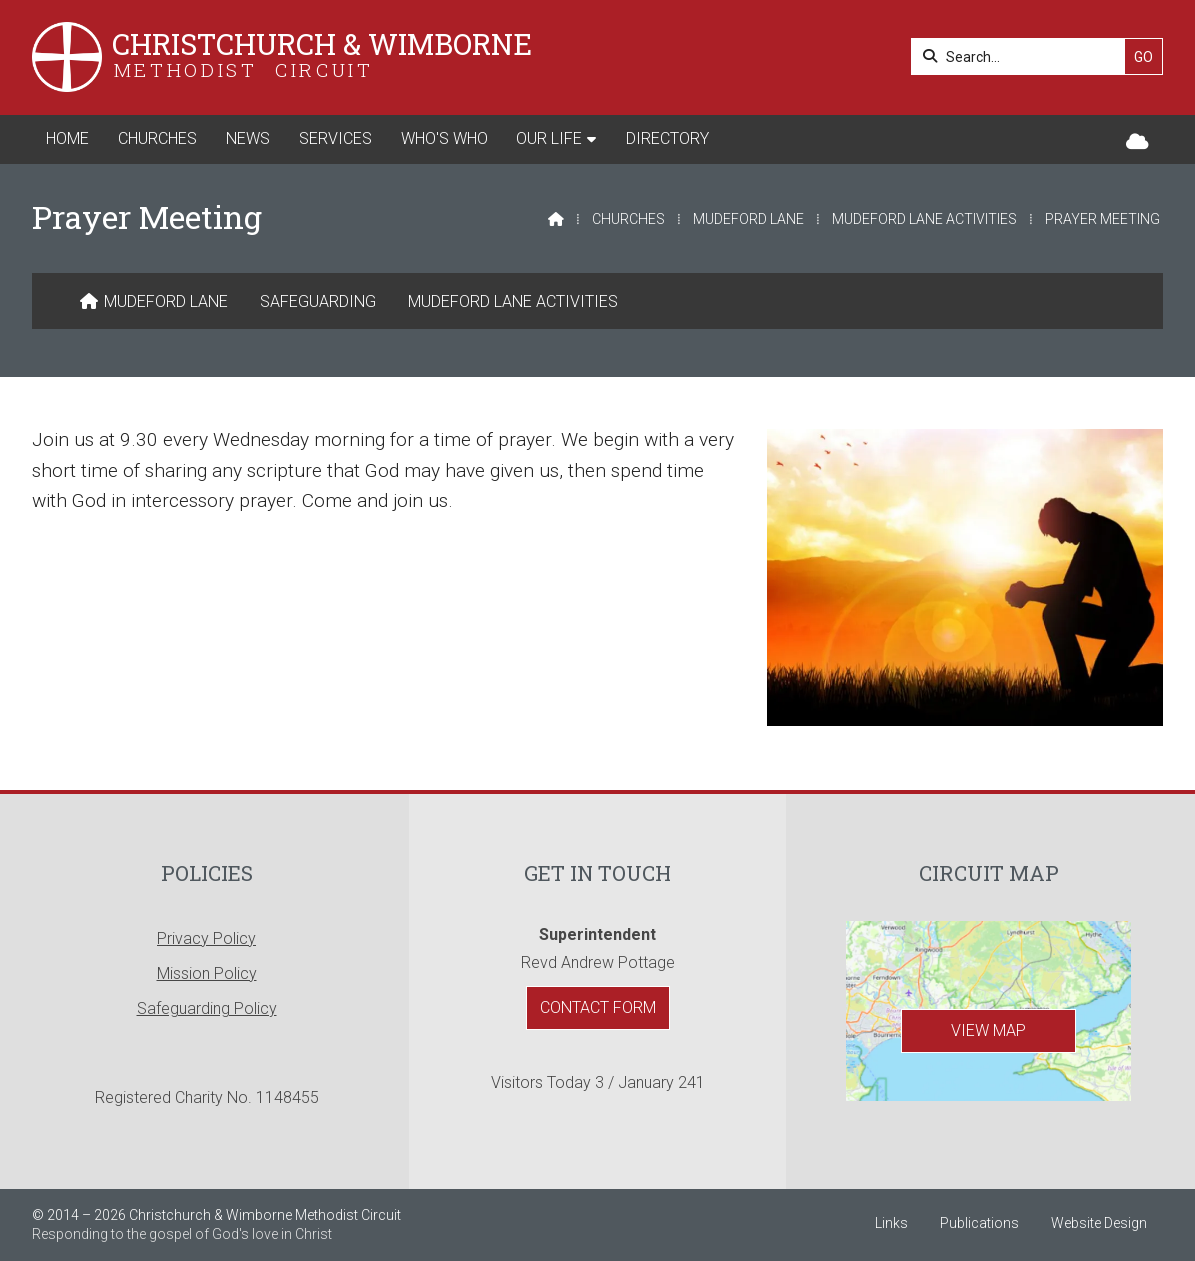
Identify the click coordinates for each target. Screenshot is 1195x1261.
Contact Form (598, 1007)
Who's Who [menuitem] (444, 138)
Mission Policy (207, 973)
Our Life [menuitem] (549, 138)
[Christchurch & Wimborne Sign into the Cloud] (1137, 142)
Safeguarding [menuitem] (318, 301)
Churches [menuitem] (157, 138)
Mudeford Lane (748, 219)
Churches (628, 219)
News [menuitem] (248, 138)
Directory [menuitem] (667, 138)
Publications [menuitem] (979, 1223)
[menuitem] (154, 302)
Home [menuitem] (67, 138)
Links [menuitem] (891, 1223)
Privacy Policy (206, 938)
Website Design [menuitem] (1099, 1223)
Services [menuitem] (335, 138)
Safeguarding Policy (207, 1008)
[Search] (1023, 56)
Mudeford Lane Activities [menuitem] (513, 301)
